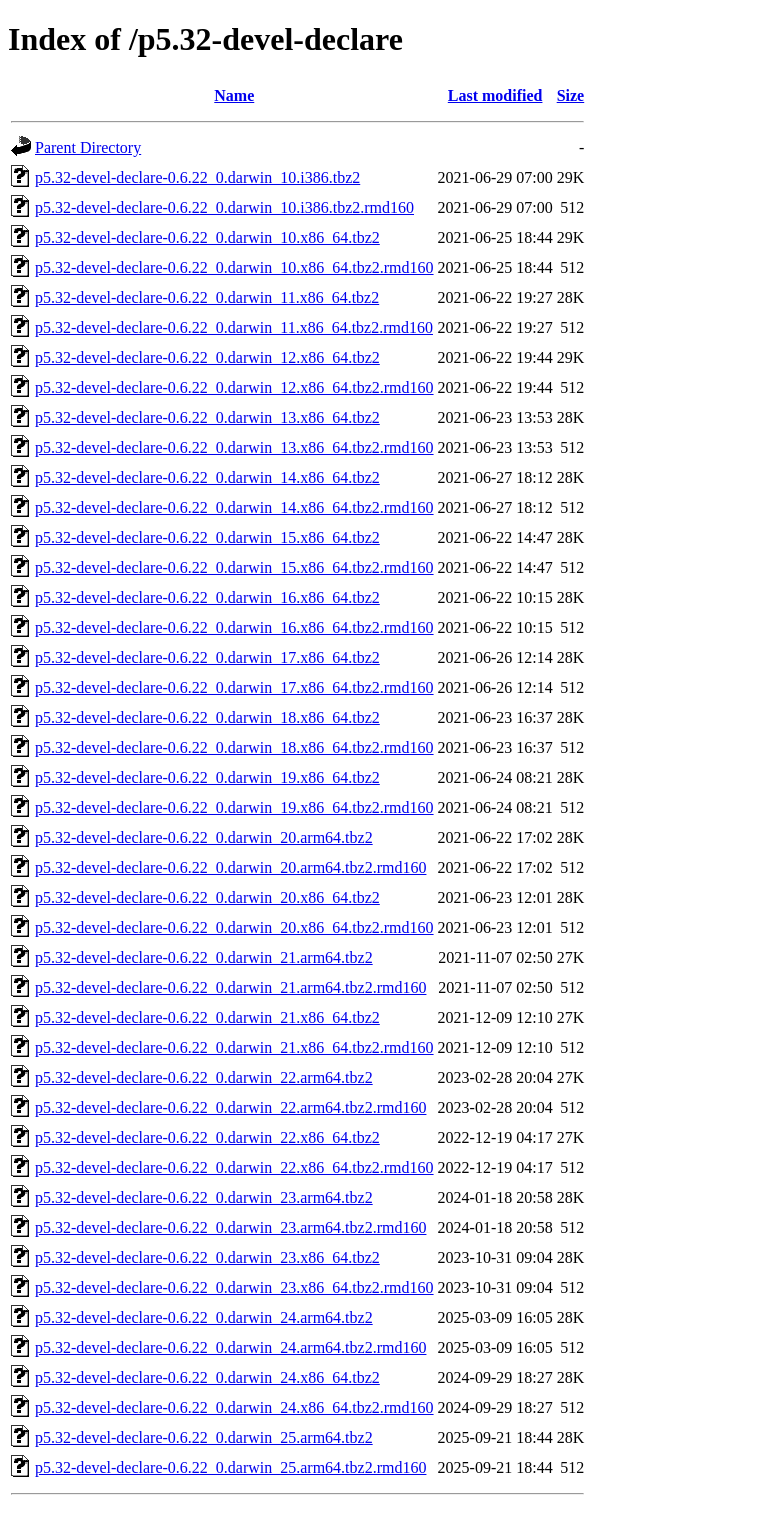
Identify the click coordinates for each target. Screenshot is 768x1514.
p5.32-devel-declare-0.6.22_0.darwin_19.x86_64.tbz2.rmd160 (234, 807)
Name (234, 95)
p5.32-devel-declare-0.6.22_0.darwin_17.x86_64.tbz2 (207, 657)
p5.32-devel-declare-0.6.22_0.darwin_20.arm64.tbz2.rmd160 (230, 867)
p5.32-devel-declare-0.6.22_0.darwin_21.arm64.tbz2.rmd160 (230, 987)
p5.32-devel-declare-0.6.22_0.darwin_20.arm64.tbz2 (204, 837)
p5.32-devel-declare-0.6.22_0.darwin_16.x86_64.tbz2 (207, 597)
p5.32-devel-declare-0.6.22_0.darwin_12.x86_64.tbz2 (207, 357)
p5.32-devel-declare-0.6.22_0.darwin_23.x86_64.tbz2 (207, 1257)
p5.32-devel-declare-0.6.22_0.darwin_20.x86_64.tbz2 (207, 897)
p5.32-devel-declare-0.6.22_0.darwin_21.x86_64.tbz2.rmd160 (234, 1047)
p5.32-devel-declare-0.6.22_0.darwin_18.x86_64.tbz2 (207, 717)
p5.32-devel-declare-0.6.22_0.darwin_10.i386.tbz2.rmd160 (224, 207)
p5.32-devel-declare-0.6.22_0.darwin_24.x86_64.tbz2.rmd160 (234, 1407)
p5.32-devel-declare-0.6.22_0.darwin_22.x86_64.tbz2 (207, 1137)
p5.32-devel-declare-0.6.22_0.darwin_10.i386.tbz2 (197, 177)
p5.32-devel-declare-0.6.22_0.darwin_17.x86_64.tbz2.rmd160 (234, 687)
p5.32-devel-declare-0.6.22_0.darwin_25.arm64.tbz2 (204, 1437)
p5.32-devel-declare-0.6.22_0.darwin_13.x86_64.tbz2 (207, 417)
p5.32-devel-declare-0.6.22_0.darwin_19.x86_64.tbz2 (207, 777)
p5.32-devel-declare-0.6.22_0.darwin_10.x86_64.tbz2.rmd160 (234, 267)
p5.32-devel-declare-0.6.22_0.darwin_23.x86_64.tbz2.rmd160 (234, 1287)
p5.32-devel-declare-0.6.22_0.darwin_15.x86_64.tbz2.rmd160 (234, 567)
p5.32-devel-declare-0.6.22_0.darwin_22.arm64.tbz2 (204, 1077)
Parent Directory (88, 147)
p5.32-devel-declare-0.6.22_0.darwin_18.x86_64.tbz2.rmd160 (234, 747)
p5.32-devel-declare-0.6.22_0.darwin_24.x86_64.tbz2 (207, 1377)
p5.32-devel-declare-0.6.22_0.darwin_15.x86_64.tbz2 (207, 537)
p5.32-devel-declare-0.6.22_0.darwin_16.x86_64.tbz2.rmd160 (234, 627)
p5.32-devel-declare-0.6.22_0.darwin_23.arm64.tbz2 (204, 1197)
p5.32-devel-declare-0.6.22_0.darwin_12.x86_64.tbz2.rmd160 (234, 387)
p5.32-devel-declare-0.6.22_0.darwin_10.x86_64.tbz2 (207, 237)
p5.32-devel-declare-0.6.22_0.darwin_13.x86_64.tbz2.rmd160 (234, 447)
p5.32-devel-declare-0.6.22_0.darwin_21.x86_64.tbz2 (207, 1017)
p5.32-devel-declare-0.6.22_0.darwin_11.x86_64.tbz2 (207, 297)
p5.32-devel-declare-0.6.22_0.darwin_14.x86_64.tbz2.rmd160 (234, 507)
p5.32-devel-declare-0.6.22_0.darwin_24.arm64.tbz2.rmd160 (230, 1347)
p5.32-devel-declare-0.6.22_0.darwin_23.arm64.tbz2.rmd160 (230, 1227)
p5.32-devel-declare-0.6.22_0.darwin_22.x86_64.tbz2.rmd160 (234, 1167)
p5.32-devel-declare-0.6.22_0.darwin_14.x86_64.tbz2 (207, 477)
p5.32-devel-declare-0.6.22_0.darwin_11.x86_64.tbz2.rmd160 (234, 327)
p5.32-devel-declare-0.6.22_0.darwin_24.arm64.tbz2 (204, 1317)
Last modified (495, 95)
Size (571, 95)
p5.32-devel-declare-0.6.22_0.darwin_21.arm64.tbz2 (204, 957)
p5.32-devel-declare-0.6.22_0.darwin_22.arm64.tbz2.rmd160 (230, 1107)
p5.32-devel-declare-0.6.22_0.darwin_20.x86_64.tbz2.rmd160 (234, 927)
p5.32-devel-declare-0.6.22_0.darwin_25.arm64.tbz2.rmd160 (230, 1467)
